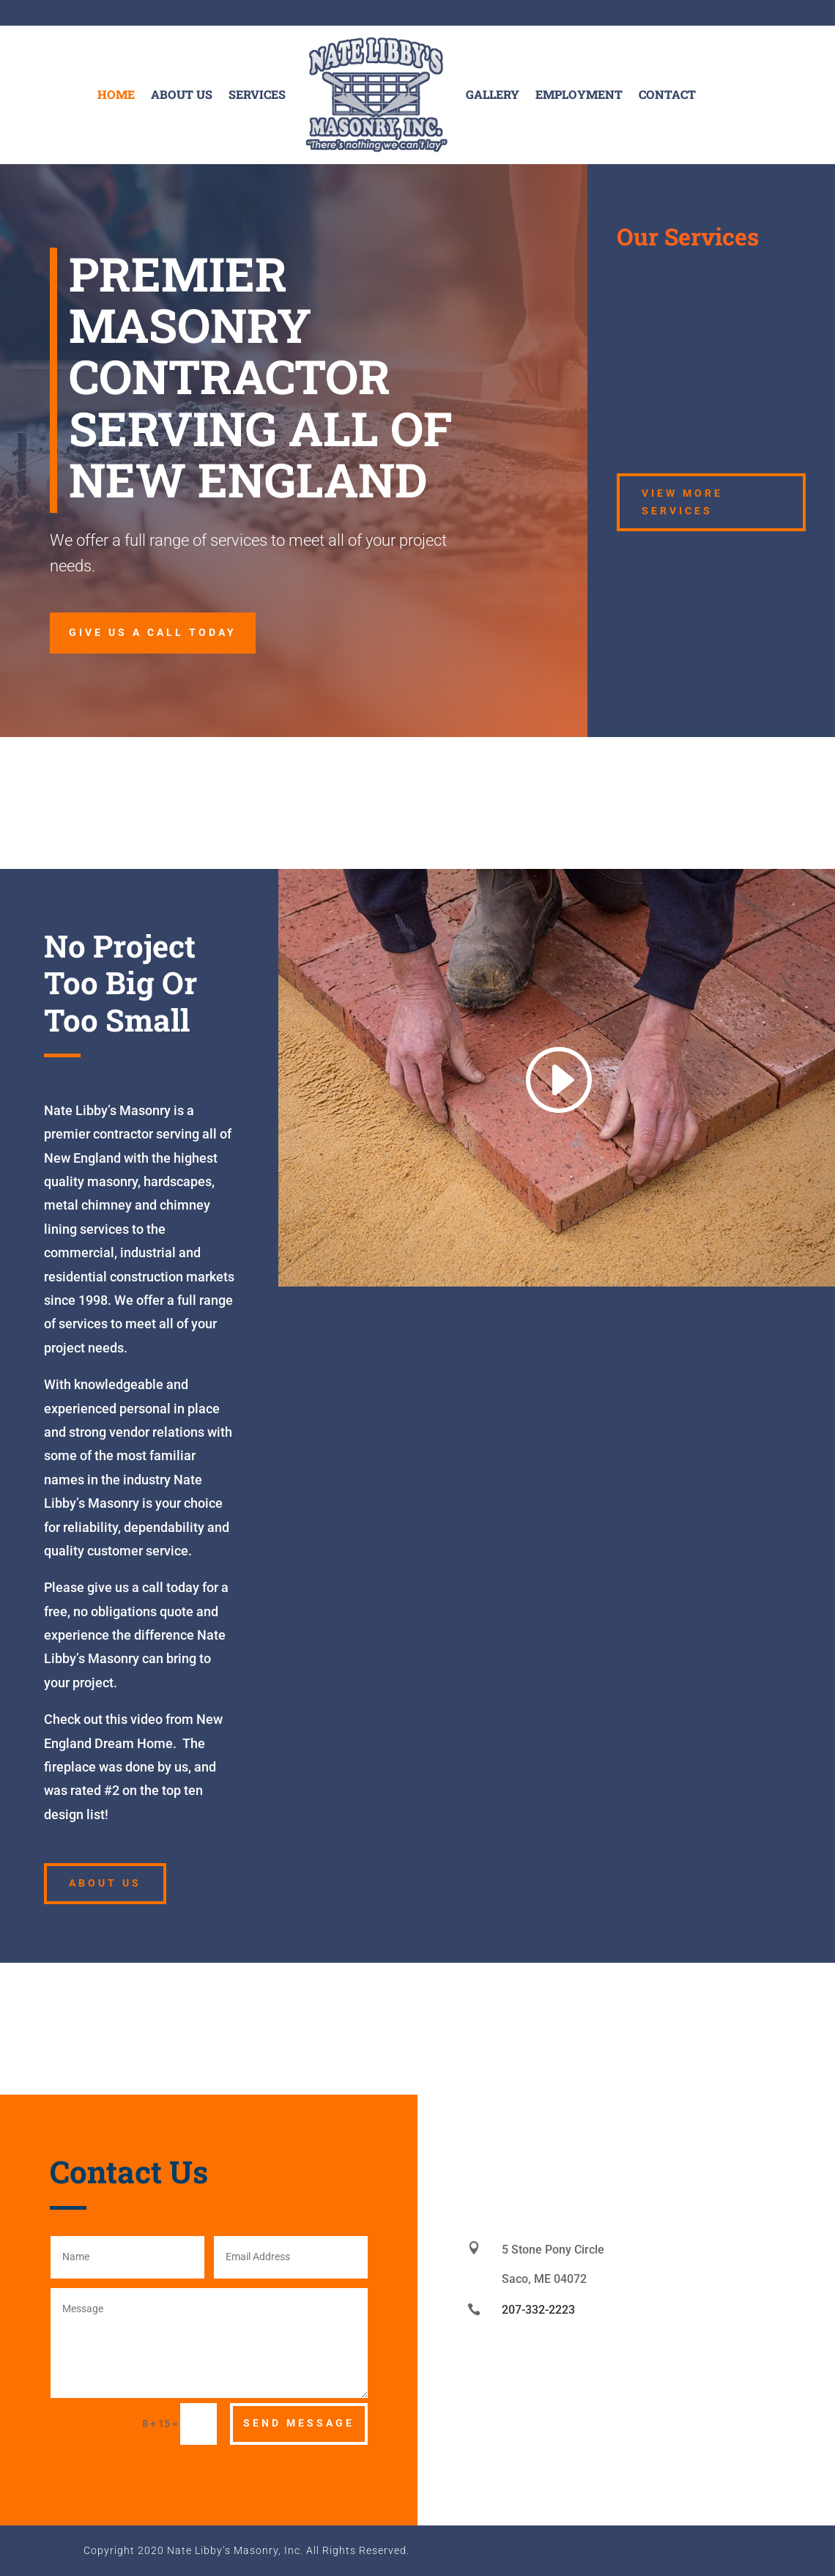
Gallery (492, 94)
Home (116, 94)
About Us (181, 94)
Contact (667, 94)
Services (257, 94)
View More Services (682, 502)
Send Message (299, 2423)
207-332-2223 (538, 2310)
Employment (579, 94)
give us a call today (153, 632)
